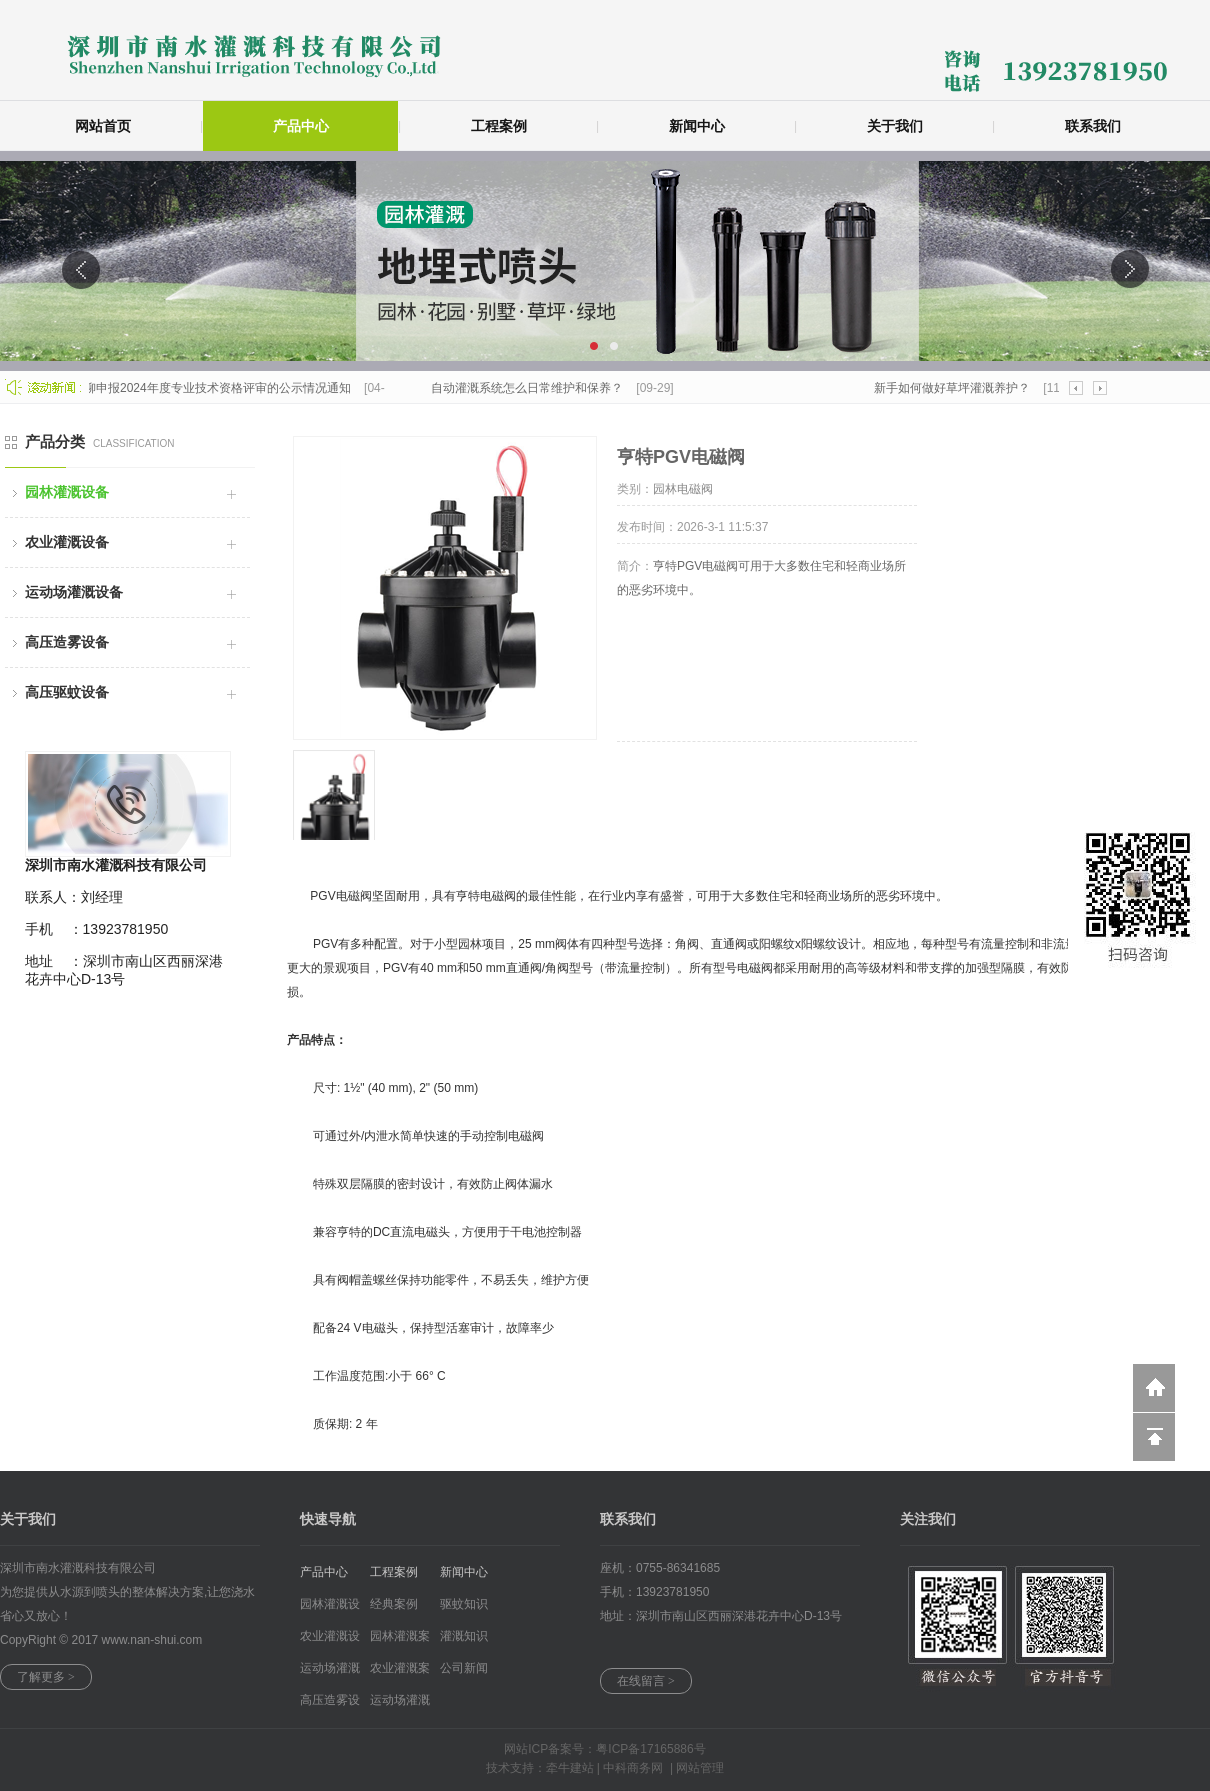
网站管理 (700, 1768)
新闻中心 (697, 126)
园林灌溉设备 (67, 492)
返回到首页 (1154, 1388)
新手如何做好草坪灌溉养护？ (956, 388)
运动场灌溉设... (330, 1672)
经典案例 (394, 1604)
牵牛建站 (570, 1768)
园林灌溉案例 (400, 1640)
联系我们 (1093, 126)
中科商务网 (633, 1768)
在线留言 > (646, 1681)
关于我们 (895, 126)
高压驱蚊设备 (67, 692)
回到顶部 (1154, 1437)
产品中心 (301, 126)
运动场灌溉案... (400, 1704)
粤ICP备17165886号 (650, 1749)
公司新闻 (464, 1668)
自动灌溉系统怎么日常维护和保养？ (531, 388)
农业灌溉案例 (400, 1672)
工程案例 (499, 126)
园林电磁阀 (683, 489)
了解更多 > (46, 1677)
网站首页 (103, 126)
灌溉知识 (464, 1636)
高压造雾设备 (67, 642)
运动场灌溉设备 (74, 592)
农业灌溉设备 (67, 542)
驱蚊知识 (464, 1604)
